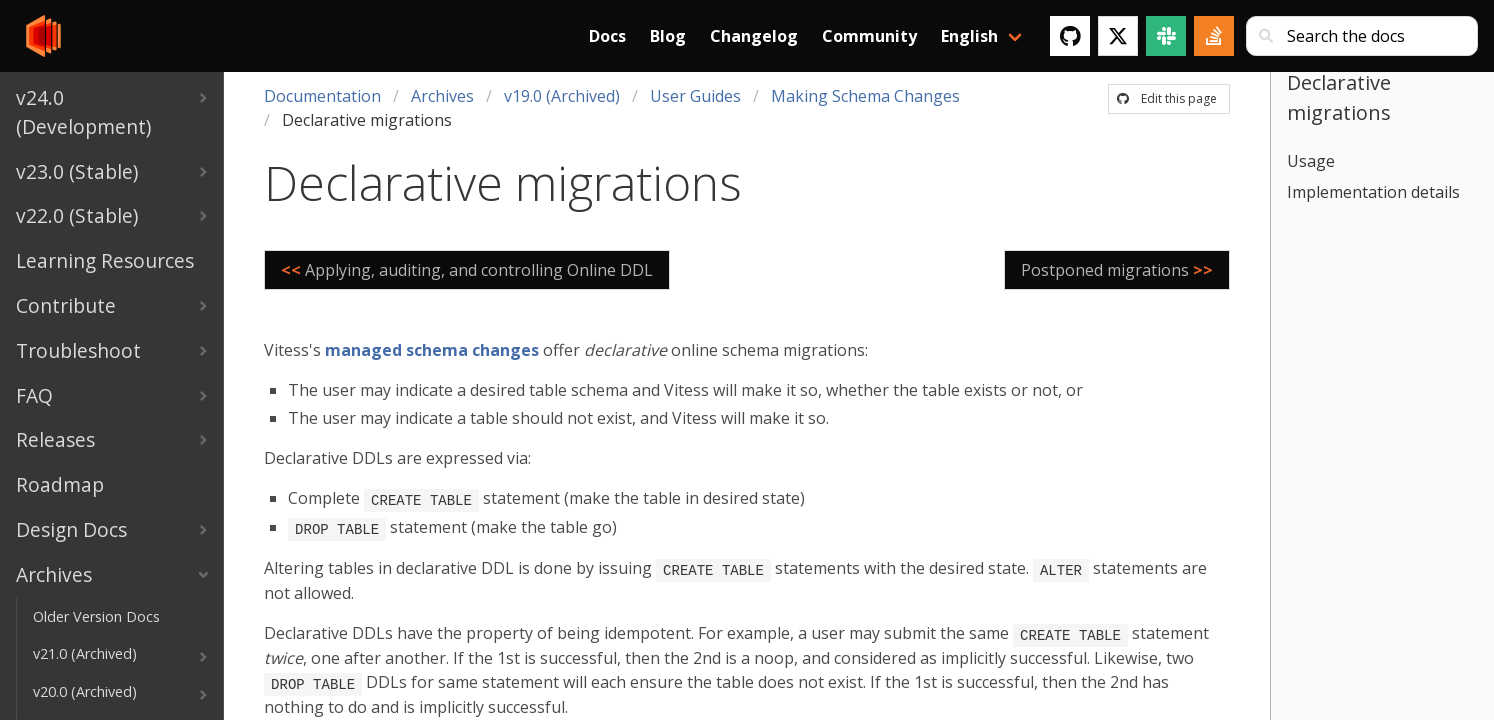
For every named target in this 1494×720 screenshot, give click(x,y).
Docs (607, 36)
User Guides (695, 96)
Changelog (754, 36)
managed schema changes (432, 350)
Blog (668, 36)
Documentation (322, 96)
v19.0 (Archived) (562, 96)
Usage (1311, 161)
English (969, 36)
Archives (442, 96)
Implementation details (1373, 192)
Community (869, 36)
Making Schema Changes (865, 96)
